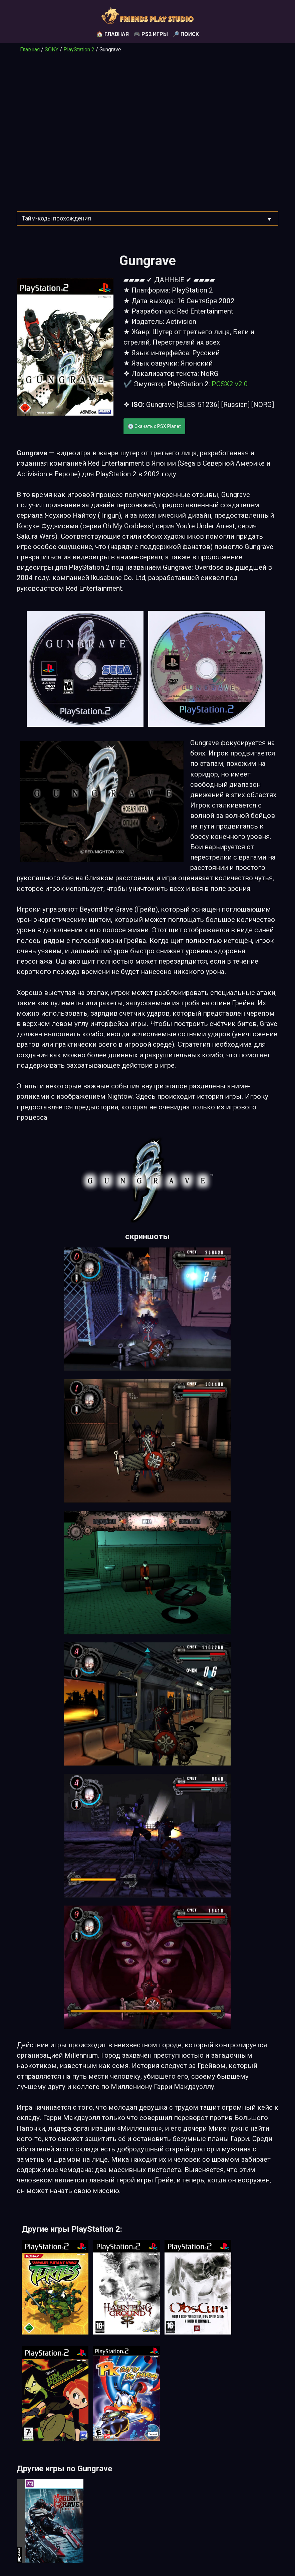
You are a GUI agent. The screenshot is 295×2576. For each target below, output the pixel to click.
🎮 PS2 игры (150, 34)
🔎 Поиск (186, 34)
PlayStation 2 (78, 49)
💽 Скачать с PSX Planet (154, 426)
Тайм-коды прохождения (56, 218)
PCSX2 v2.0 (230, 384)
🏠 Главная (112, 34)
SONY (51, 49)
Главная (30, 49)
